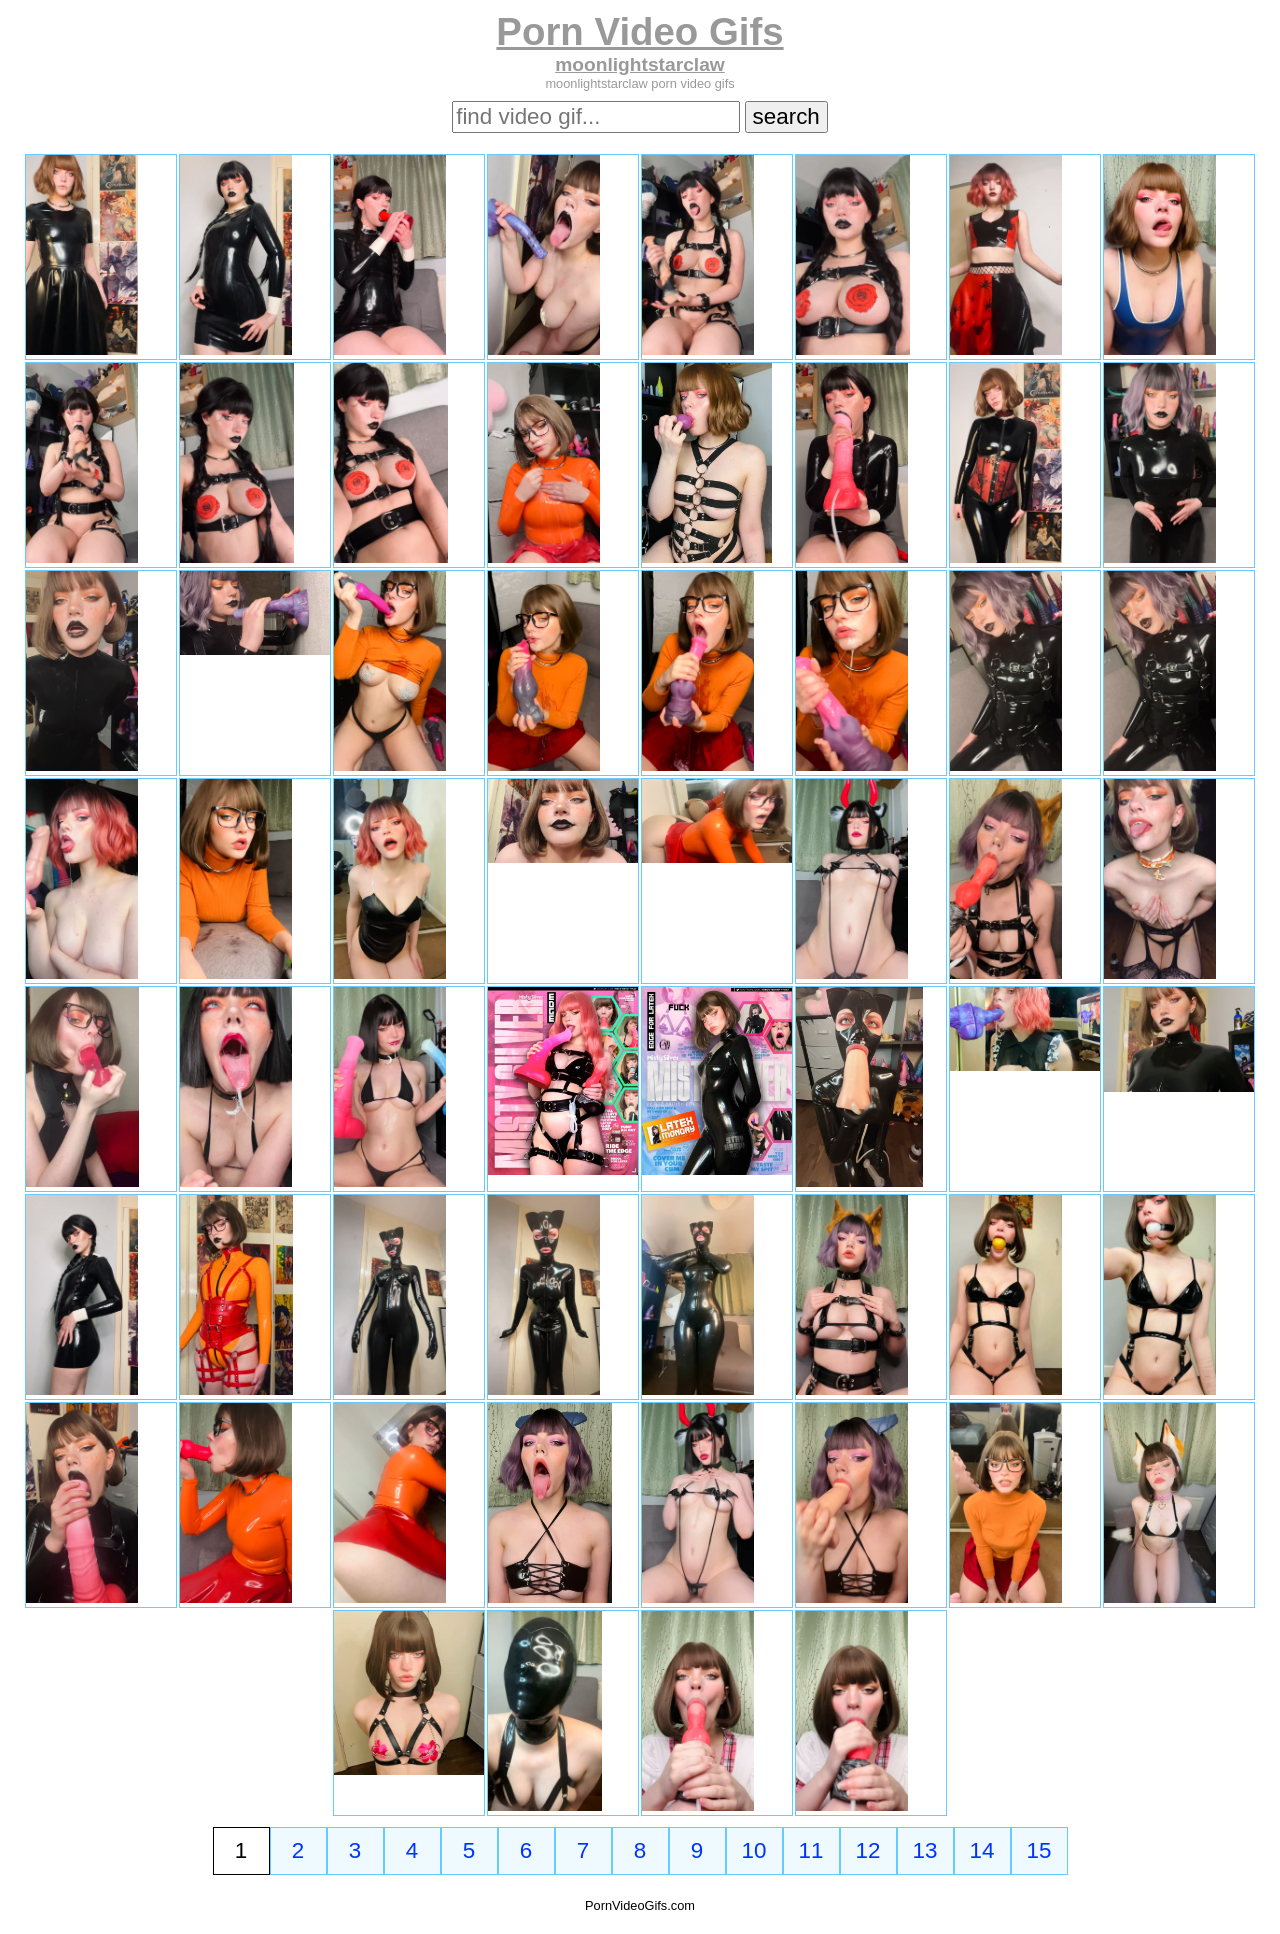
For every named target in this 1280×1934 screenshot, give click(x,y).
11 (811, 1850)
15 (1039, 1850)
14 (982, 1850)
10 (754, 1850)
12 (868, 1850)
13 (925, 1850)
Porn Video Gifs (639, 31)
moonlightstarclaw (640, 64)
